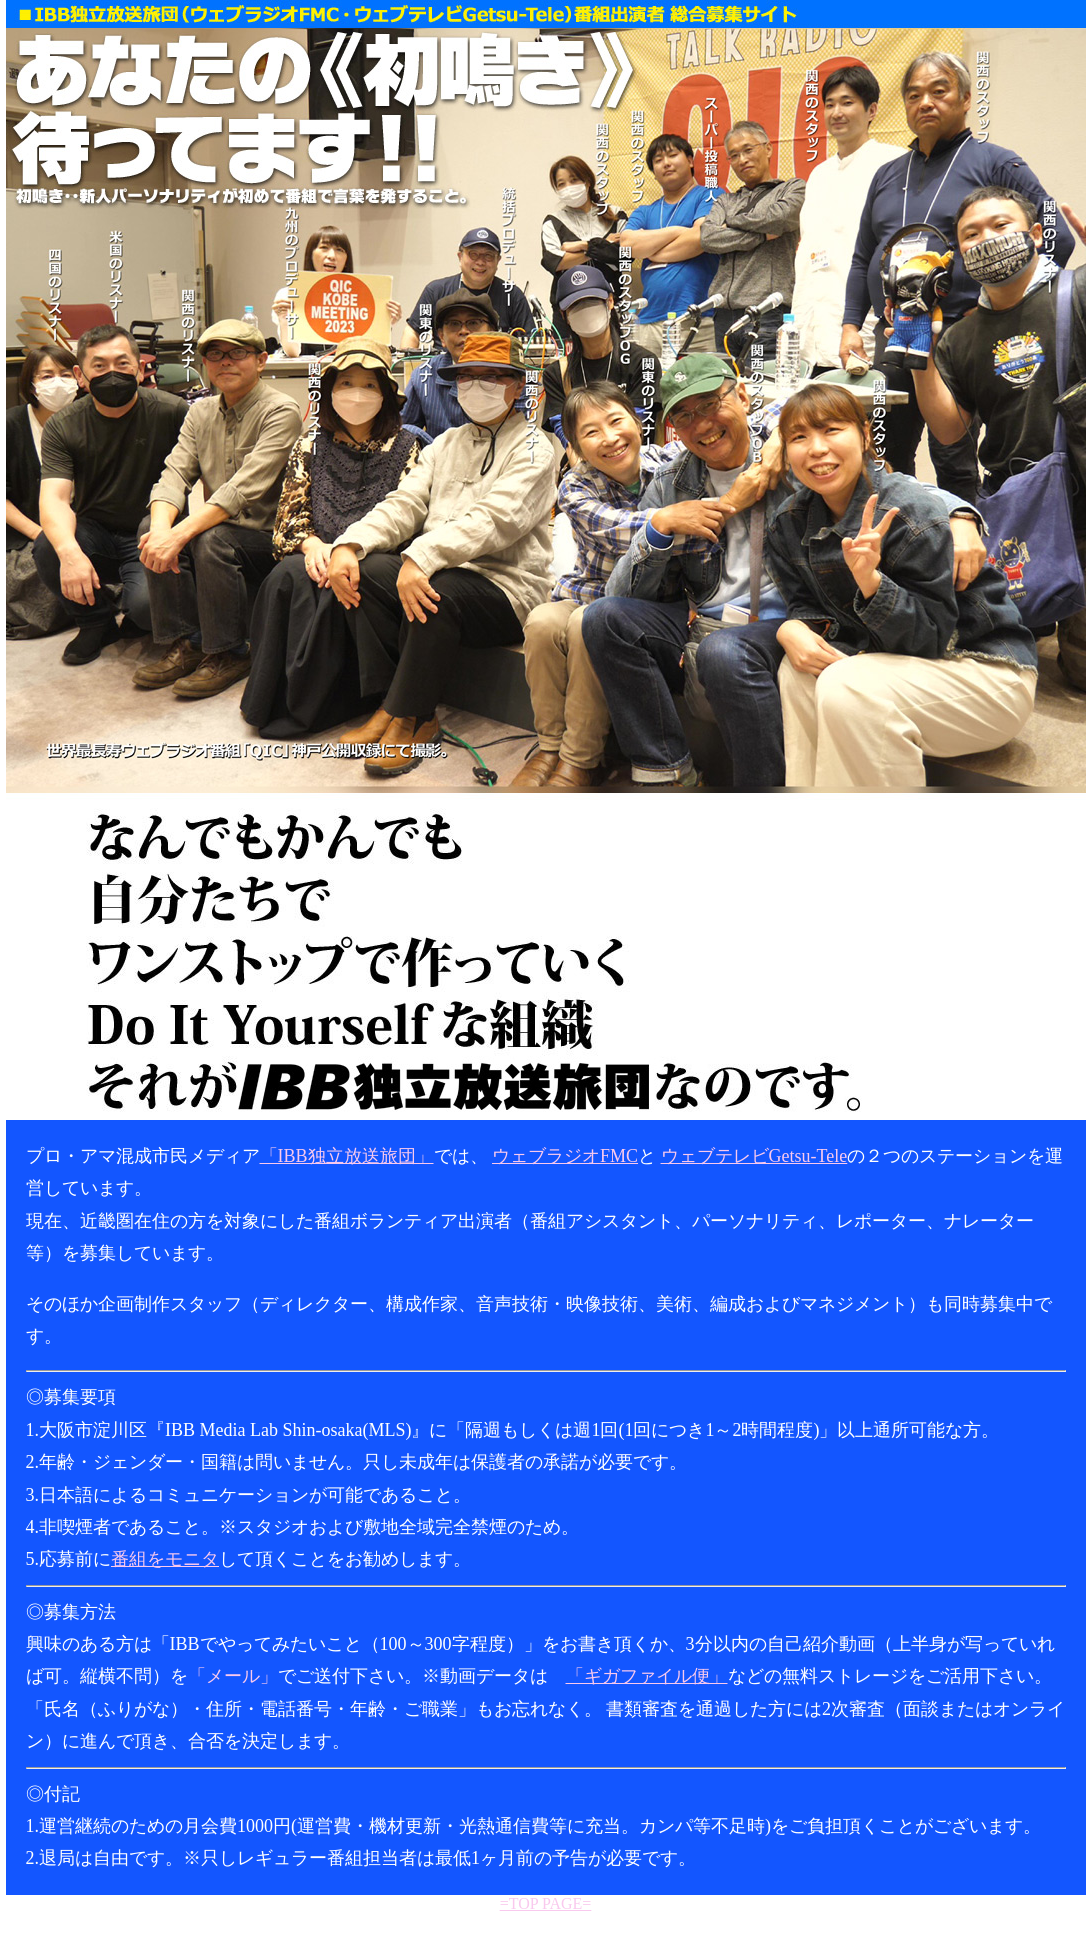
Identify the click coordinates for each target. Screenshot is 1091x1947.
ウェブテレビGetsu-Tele (754, 1156)
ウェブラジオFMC (565, 1156)
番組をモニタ (165, 1559)
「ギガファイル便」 (647, 1676)
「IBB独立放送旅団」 (347, 1156)
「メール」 (233, 1676)
